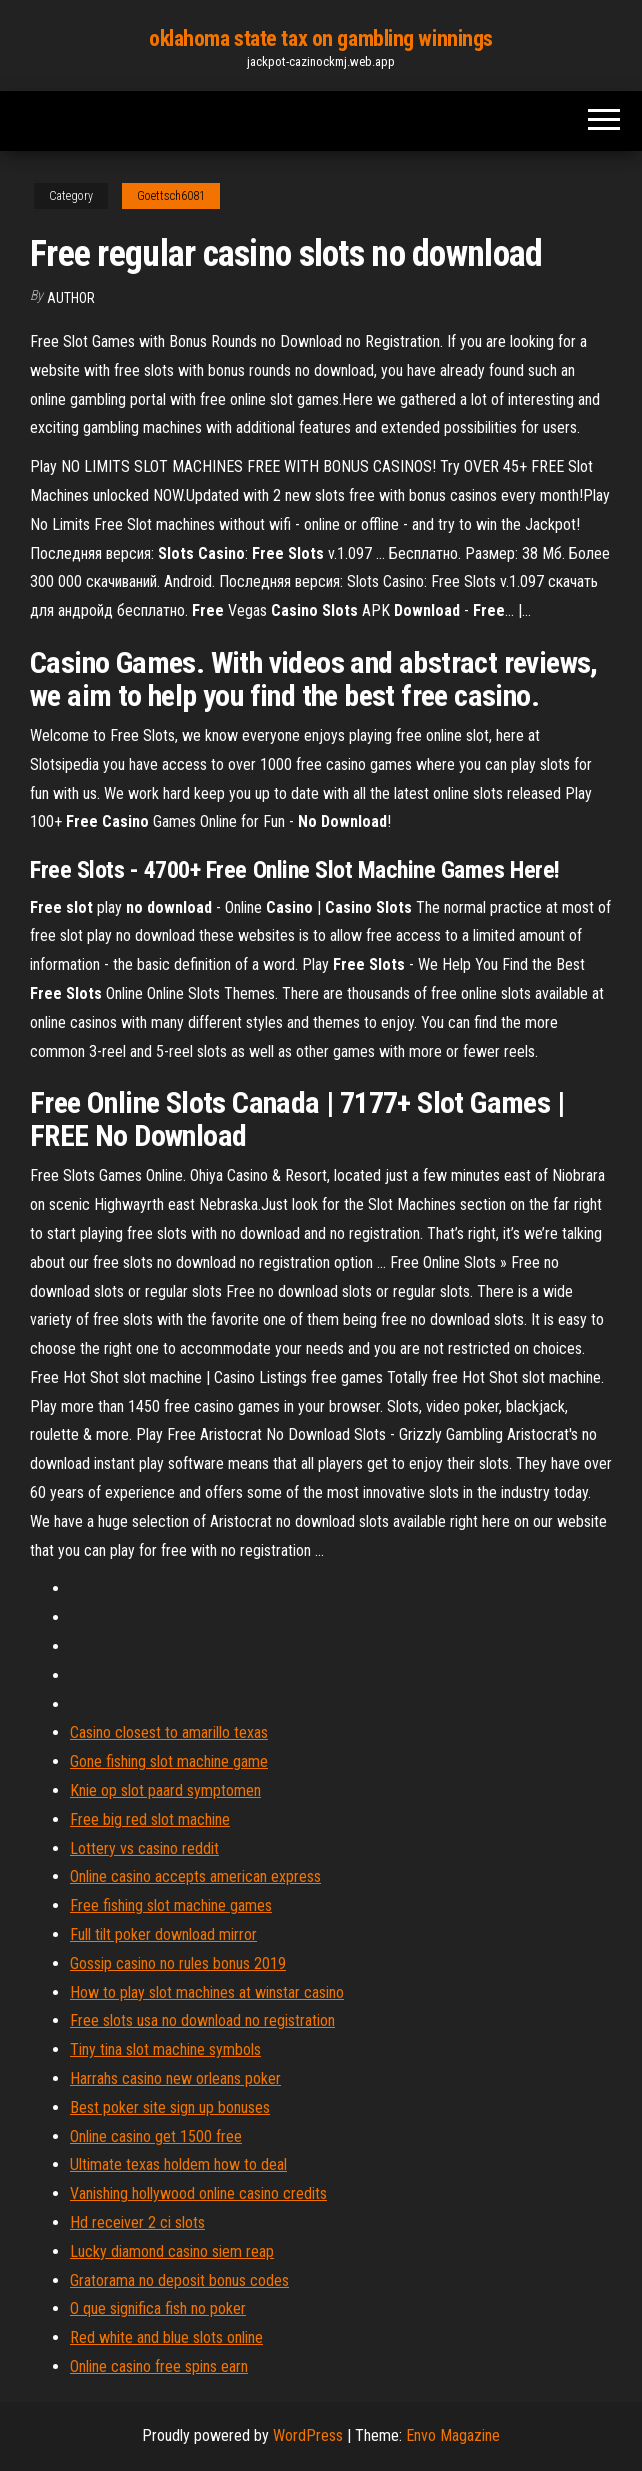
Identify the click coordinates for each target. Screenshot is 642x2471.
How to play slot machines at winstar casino (207, 1992)
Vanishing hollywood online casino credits (198, 2193)
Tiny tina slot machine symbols (165, 2049)
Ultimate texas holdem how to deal (178, 2164)
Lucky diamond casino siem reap (172, 2251)
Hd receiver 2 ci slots (137, 2222)
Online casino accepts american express (195, 1876)
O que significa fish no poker (158, 2308)
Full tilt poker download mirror (163, 1934)
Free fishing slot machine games (171, 1905)
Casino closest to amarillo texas (169, 1732)
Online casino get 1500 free (156, 2136)
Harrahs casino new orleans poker (175, 2078)
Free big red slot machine (150, 1819)
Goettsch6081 (171, 196)
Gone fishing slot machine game (169, 1761)
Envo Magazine (453, 2435)
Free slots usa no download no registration (202, 2020)
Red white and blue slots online (166, 2337)
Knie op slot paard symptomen (165, 1790)
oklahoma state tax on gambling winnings (321, 38)
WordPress (308, 2435)
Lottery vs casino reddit (144, 1848)
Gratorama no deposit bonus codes (179, 2280)
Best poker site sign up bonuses (170, 2107)
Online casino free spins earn (159, 2366)
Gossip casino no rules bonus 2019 (178, 1963)
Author (71, 298)
